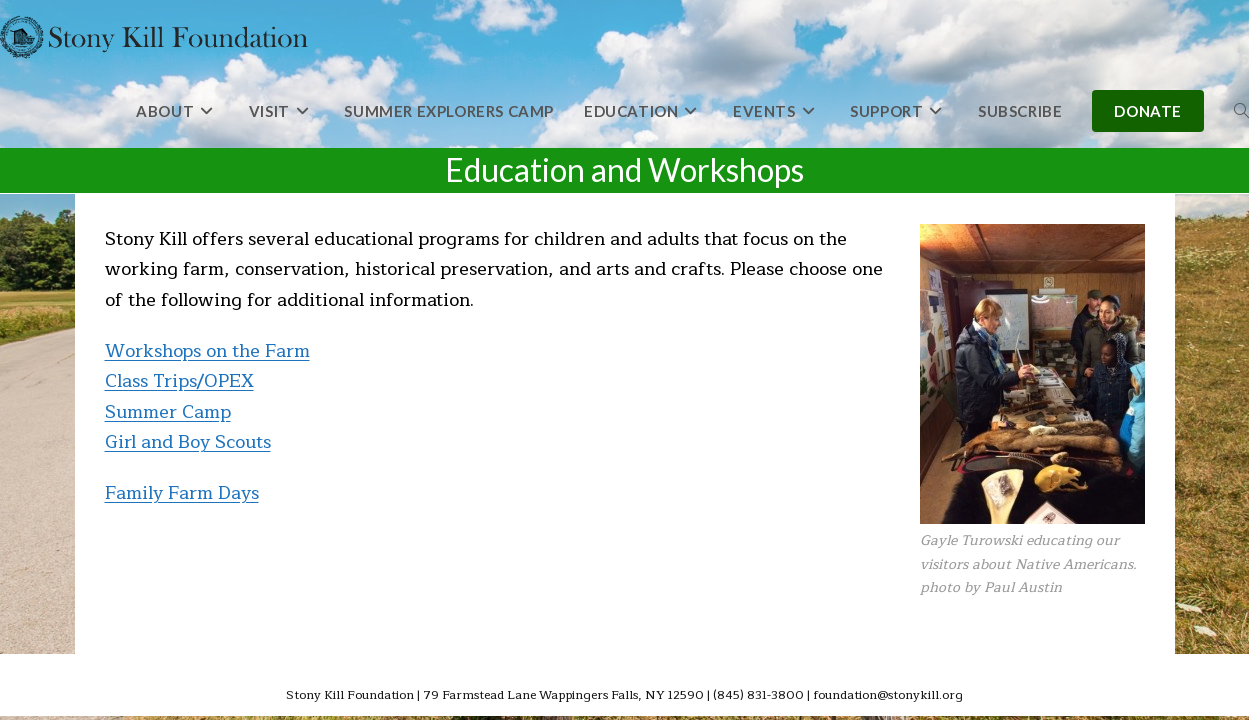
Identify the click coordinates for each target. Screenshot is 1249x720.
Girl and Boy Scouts (188, 442)
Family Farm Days (182, 493)
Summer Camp (168, 412)
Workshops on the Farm (207, 351)
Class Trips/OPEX (179, 381)
